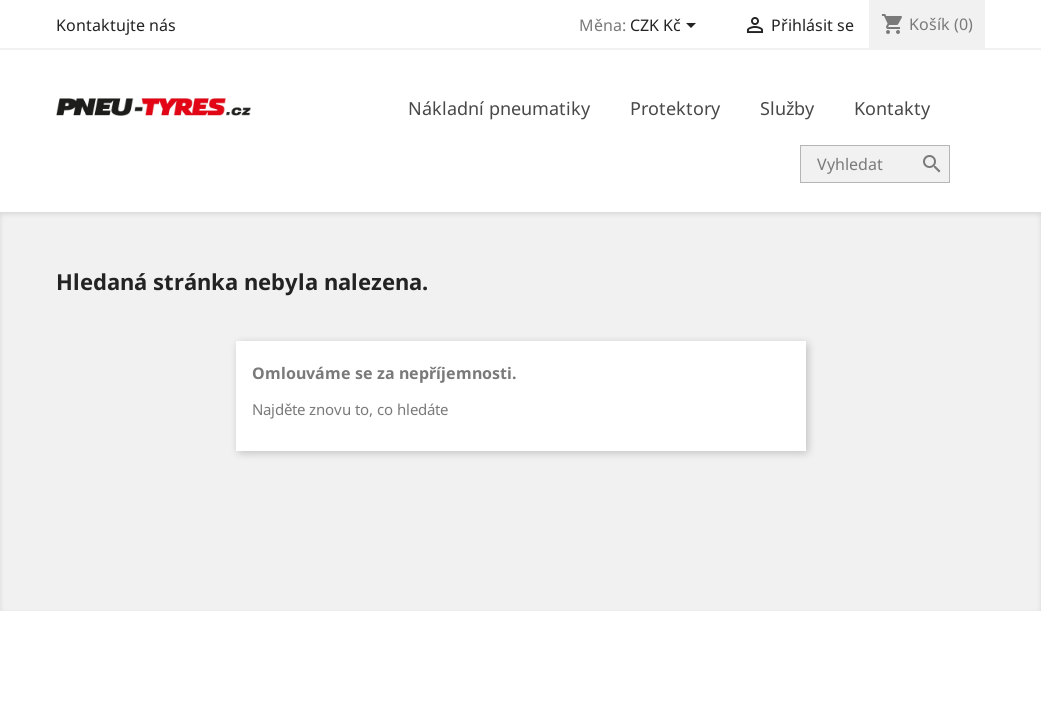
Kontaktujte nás (116, 25)
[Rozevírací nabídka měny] (666, 27)
